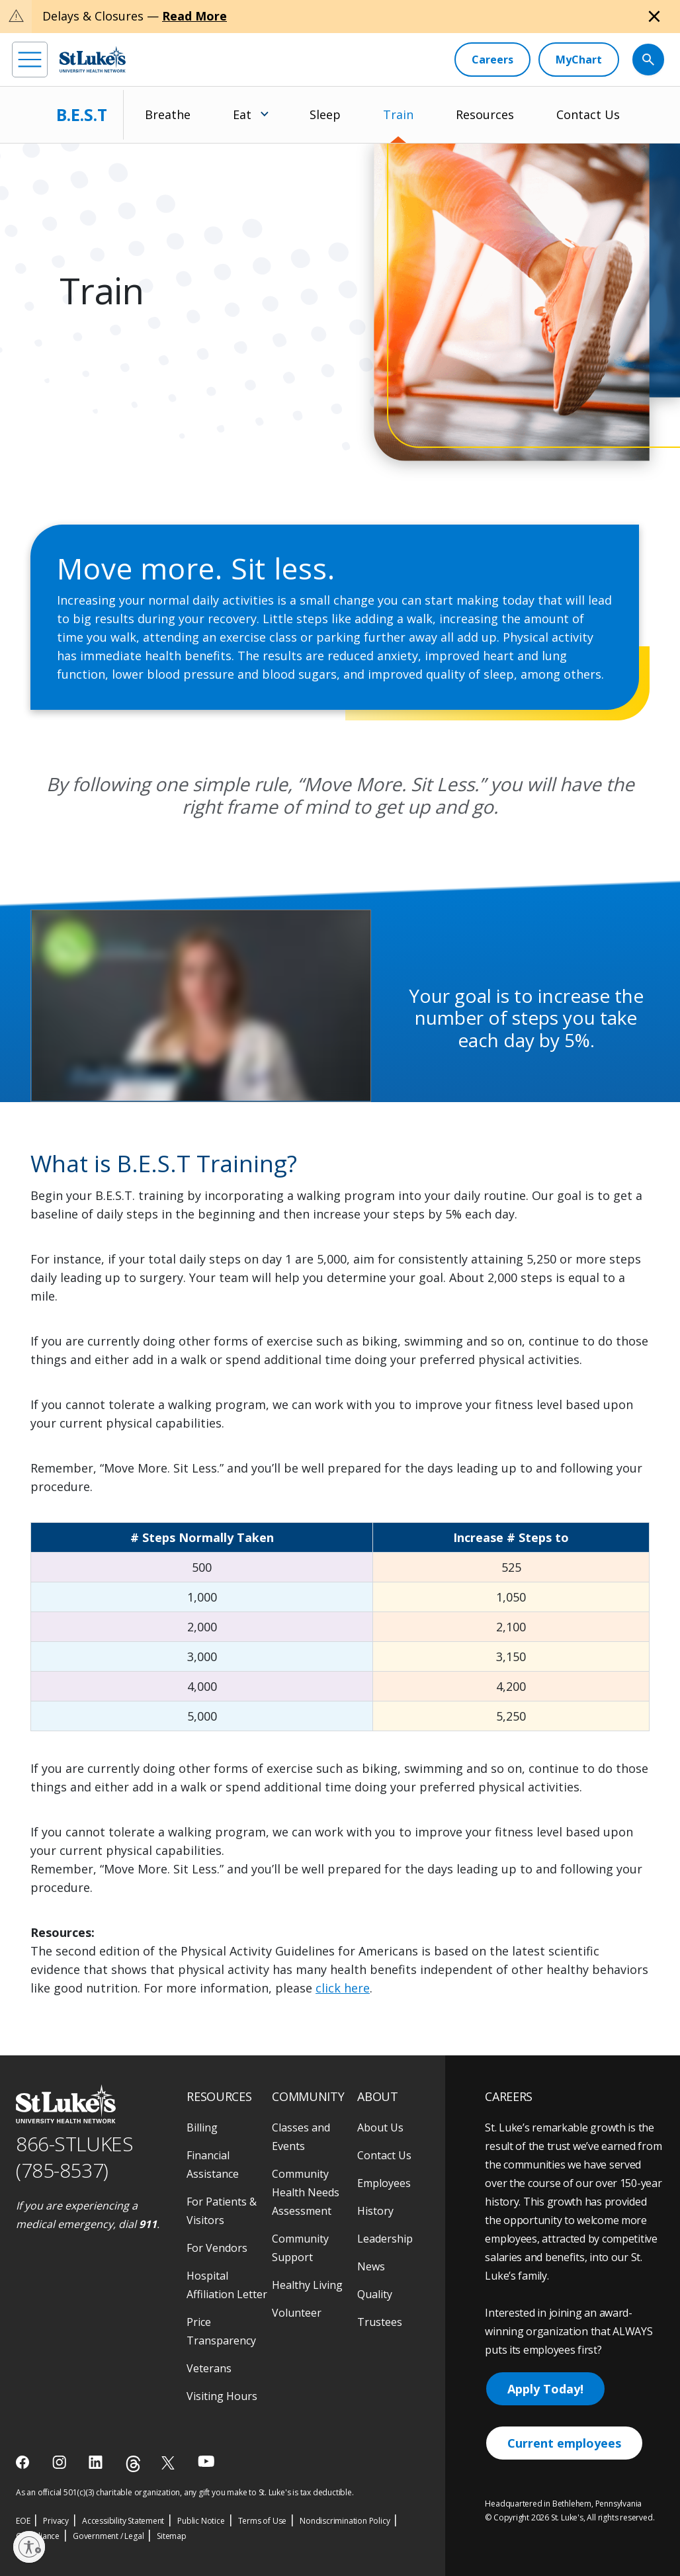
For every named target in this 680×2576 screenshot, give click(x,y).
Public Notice (200, 2520)
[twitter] (169, 2462)
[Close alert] (654, 16)
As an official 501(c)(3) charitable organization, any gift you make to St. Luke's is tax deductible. (185, 2492)
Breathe (168, 114)
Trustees (379, 2322)
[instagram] (60, 2462)
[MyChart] (579, 59)
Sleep (325, 114)
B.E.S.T (81, 114)
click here (343, 1988)
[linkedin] (97, 2462)
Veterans (209, 2368)
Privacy (56, 2520)
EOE (23, 2520)
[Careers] (492, 59)
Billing (202, 2127)
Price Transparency (221, 2331)
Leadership (385, 2238)
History (375, 2211)
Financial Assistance (213, 2164)
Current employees (564, 2443)
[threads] (133, 2464)
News (371, 2266)
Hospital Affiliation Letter (227, 2284)
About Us (380, 2127)
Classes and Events (301, 2136)
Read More (194, 16)
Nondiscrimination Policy (345, 2520)
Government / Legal (108, 2536)
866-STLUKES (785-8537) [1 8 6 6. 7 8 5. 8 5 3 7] (74, 2157)
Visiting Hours (222, 2396)
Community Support (300, 2247)
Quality (374, 2294)
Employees (384, 2183)
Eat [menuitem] (242, 114)
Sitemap (172, 2536)
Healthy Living (307, 2285)
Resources (485, 114)
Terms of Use (262, 2520)
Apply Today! (545, 2389)
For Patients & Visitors (222, 2210)
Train (398, 114)
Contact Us (588, 114)
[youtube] (206, 2461)
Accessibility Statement (123, 2520)
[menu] (30, 59)
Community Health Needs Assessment (305, 2192)
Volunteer (296, 2312)
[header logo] (93, 59)
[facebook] (24, 2462)
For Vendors (217, 2248)
